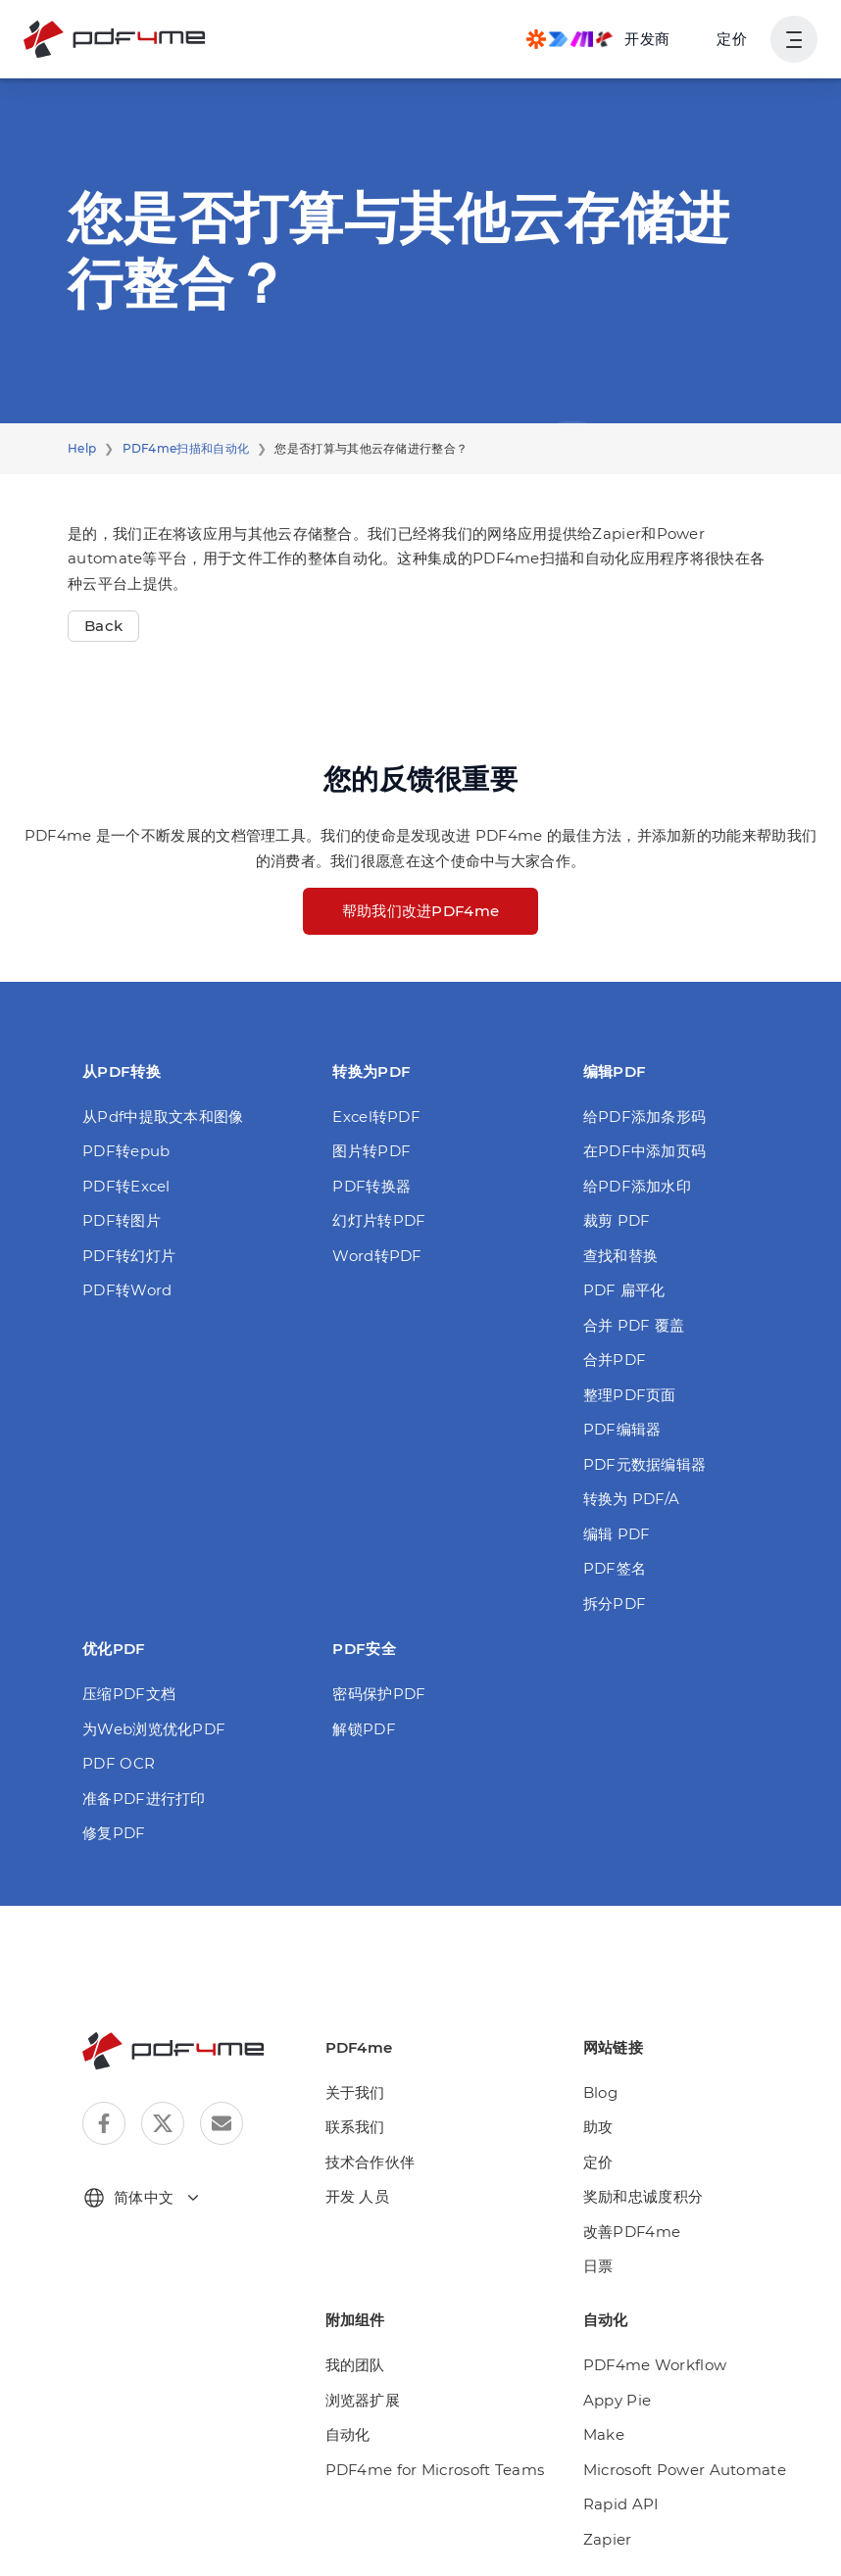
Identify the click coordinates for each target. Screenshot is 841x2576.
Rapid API (617, 2504)
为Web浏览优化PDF (150, 1729)
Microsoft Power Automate (672, 2469)
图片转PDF (370, 1150)
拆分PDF (613, 1603)
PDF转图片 (120, 1220)
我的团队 (355, 2365)
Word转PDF (373, 1255)
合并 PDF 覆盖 (632, 1325)
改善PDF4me (628, 2231)
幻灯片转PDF (377, 1220)
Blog (598, 2092)
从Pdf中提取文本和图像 (161, 1116)
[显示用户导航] (793, 39)
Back (101, 625)
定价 (732, 38)
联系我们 (355, 2126)
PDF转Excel (123, 1186)
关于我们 (355, 2092)
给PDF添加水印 (635, 1186)
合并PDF (613, 1359)
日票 (598, 2266)
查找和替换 (621, 1255)
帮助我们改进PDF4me (421, 910)
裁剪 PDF (615, 1220)
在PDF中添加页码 (643, 1150)
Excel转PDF (373, 1116)
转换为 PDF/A (630, 1498)
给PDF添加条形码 (643, 1116)
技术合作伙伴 (370, 2162)
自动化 (348, 2434)
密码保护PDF (377, 1693)
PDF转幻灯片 (127, 1255)
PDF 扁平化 (623, 1290)
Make (601, 2434)
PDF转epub (122, 1150)
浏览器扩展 (363, 2400)
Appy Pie (613, 2400)
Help (80, 449)
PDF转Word (123, 1290)
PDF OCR (116, 1763)
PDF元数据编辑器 (643, 1464)
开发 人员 (357, 2196)
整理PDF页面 (628, 1394)
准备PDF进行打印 (142, 1798)
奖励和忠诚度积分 (643, 2196)
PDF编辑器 (621, 1429)
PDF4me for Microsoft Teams (424, 2469)
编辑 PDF (615, 1534)
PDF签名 (613, 1568)
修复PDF (112, 1832)
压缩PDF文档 (127, 1693)
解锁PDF (362, 1729)
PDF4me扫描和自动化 (179, 449)
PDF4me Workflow (646, 2365)
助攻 (598, 2126)
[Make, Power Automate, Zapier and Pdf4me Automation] (598, 39)
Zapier (604, 2539)
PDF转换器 (370, 1186)
